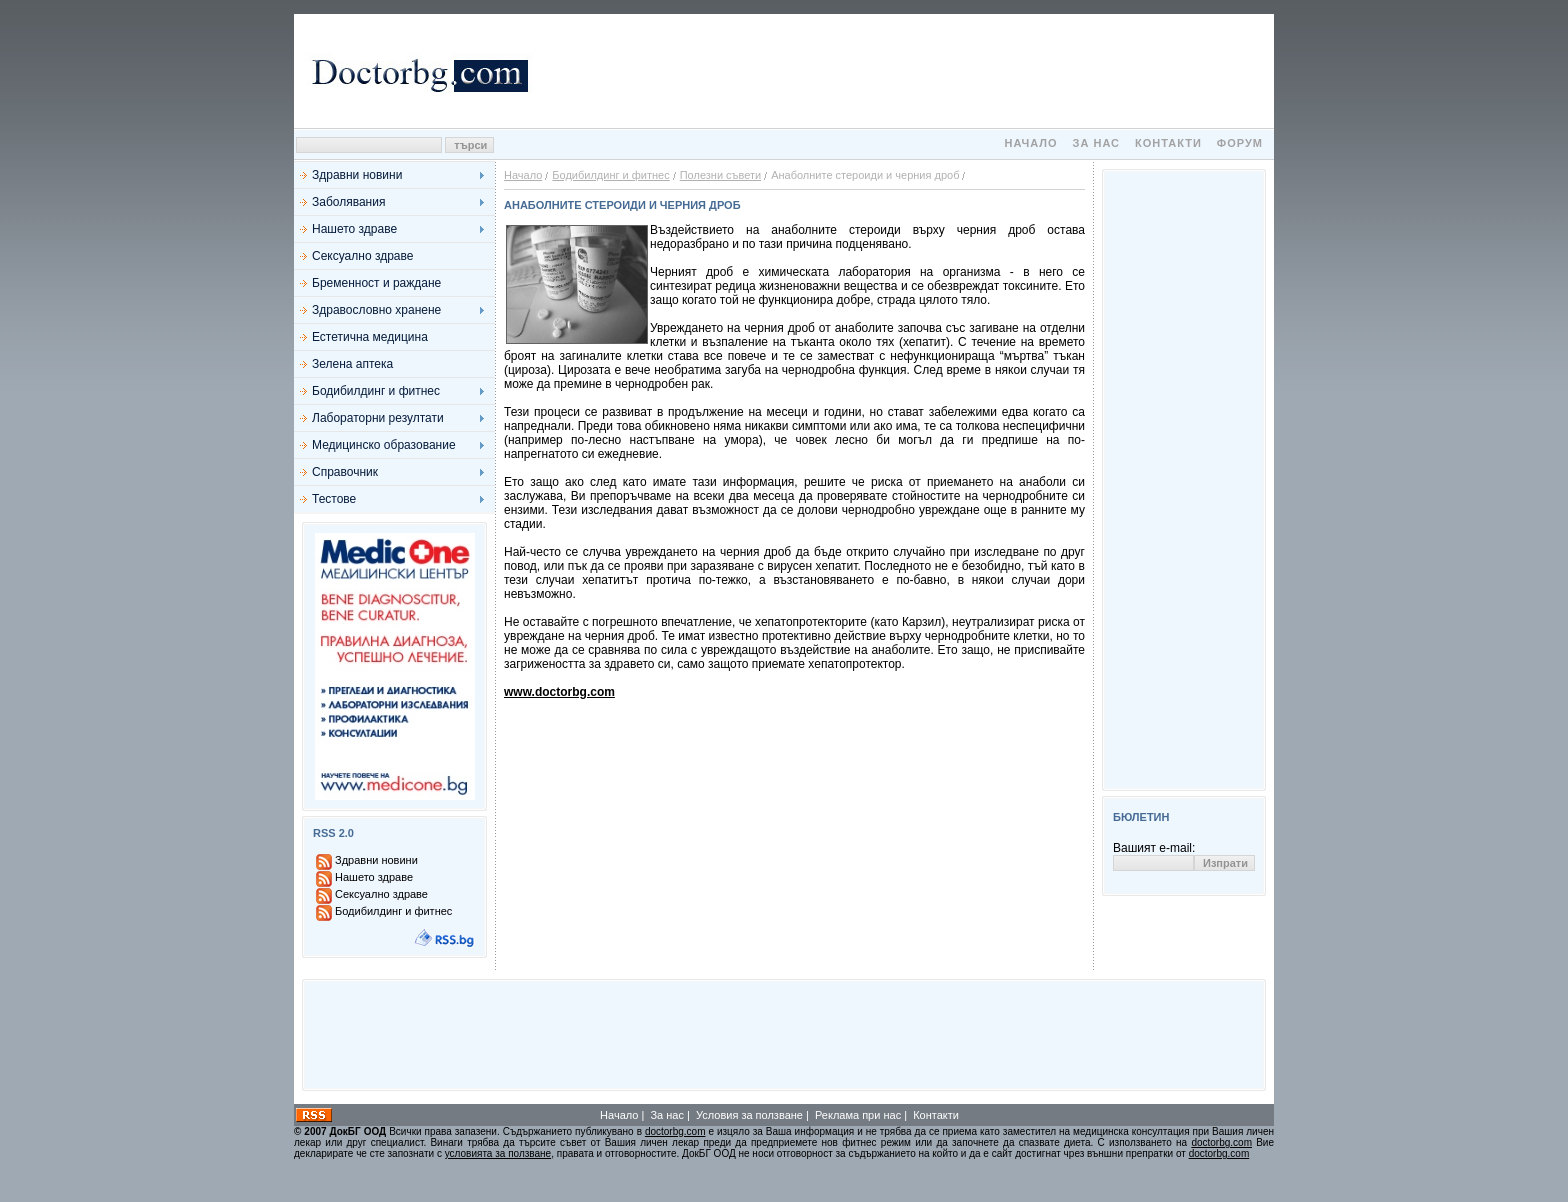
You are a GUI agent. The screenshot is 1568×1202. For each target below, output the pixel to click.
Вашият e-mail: (1154, 848)
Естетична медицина (370, 337)
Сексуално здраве (362, 256)
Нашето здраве (354, 229)
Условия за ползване (749, 1115)
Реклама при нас (858, 1115)
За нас (1096, 143)
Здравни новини (357, 175)
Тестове (334, 499)
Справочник (345, 472)
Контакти (1168, 143)
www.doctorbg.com (559, 692)
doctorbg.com (675, 1131)
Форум (1240, 143)
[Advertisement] (904, 71)
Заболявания (348, 202)
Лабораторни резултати (378, 418)
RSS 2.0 (333, 833)
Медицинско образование (384, 445)
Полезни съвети (720, 175)
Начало (1030, 143)
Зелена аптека (352, 364)
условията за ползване (498, 1153)
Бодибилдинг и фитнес (376, 391)
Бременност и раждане (376, 283)
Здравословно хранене (376, 310)
